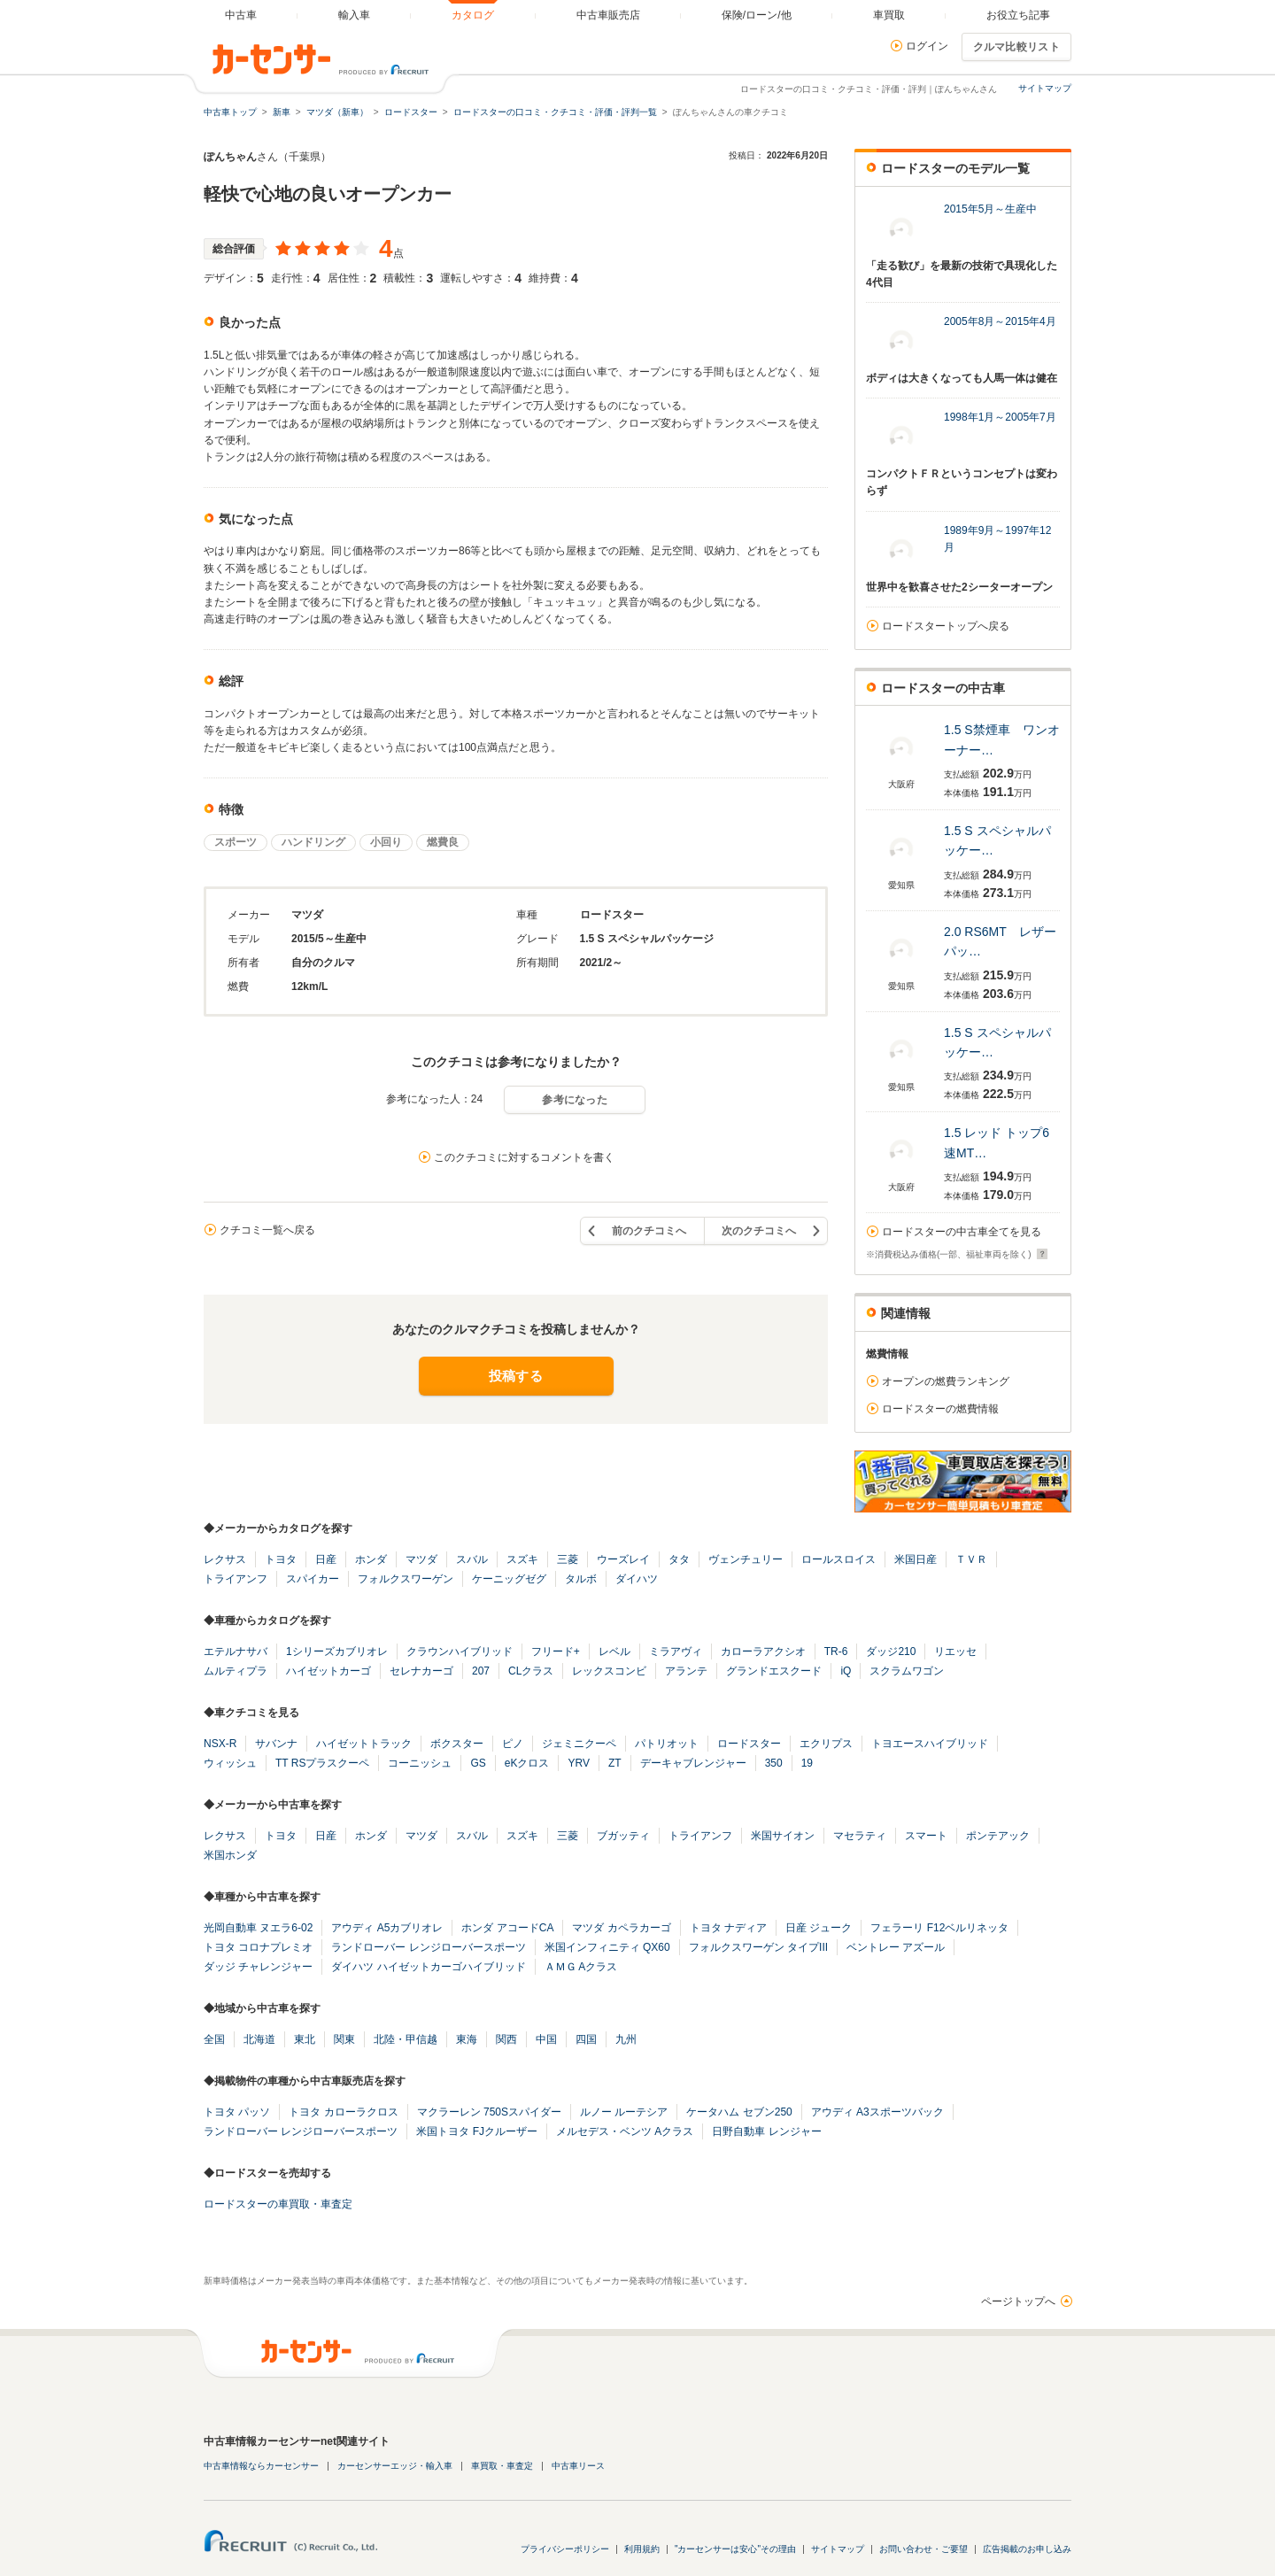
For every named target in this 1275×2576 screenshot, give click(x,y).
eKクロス (527, 1763)
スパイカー (312, 1579)
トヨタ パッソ (237, 2112)
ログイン (927, 46)
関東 (344, 2039)
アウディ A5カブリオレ (387, 1928)
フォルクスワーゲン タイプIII (758, 1947)
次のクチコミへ (759, 1231)
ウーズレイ (623, 1559)
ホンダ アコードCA (507, 1928)
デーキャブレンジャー (693, 1763)
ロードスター (749, 1743)
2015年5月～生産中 (990, 209)
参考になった (574, 1100)
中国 (546, 2039)
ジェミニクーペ (579, 1743)
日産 (325, 1559)
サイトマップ (1044, 88)
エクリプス (826, 1743)
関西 (506, 2039)
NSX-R (220, 1743)
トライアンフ (235, 1579)
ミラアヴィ (675, 1651)
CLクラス (530, 1671)
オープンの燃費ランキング (945, 1381)
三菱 (567, 1559)
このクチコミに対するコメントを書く (524, 1157)
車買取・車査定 (502, 2466)
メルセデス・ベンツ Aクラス (624, 2131)
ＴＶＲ (971, 1559)
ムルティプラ (235, 1671)
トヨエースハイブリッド (929, 1743)
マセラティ (859, 1836)
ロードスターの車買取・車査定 (278, 2204)
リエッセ (955, 1651)
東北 (304, 2039)
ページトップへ (1018, 2301)
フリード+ (555, 1651)
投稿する (516, 1375)
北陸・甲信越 (405, 2039)
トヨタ (281, 1559)
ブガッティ (623, 1836)
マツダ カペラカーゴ (621, 1928)
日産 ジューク (818, 1928)
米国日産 (915, 1559)
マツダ (421, 1559)
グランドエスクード (774, 1671)
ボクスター (456, 1743)
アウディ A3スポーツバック (877, 2112)
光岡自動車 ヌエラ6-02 (258, 1928)
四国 (586, 2039)
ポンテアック (998, 1836)
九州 (626, 2039)
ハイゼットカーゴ (328, 1671)
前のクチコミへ (649, 1231)
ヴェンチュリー (745, 1559)
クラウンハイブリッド (459, 1651)
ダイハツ (636, 1579)
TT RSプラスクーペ (322, 1763)
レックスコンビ (609, 1671)
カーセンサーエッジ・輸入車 (394, 2466)
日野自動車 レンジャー (766, 2131)
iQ (845, 1671)
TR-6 (836, 1651)
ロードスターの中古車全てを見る (961, 1232)
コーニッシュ (420, 1763)
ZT (615, 1763)
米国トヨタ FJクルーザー (476, 2131)
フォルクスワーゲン (405, 1579)
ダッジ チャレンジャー (258, 1967)
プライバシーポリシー (565, 2549)
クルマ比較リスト (1016, 47)
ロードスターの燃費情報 (940, 1409)
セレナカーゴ (421, 1671)
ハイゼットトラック (364, 1743)
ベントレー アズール (895, 1947)
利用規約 (642, 2549)
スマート (926, 1836)
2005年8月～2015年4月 (1000, 321)
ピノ (512, 1743)
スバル (472, 1559)
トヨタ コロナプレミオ (258, 1947)
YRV (578, 1763)
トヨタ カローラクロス (343, 2112)
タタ (679, 1559)
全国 (214, 2039)
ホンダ (371, 1559)
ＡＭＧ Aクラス (581, 1967)
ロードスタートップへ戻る (945, 626)
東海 (466, 2039)
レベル (614, 1651)
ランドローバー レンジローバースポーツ (428, 1947)
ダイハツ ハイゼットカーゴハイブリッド (428, 1967)
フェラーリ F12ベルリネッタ (939, 1928)
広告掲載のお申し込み (1027, 2549)
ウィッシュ (230, 1763)
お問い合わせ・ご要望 (923, 2549)
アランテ (686, 1671)
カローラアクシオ (763, 1651)
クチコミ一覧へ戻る (267, 1230)
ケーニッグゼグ (509, 1579)
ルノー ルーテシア (624, 2112)
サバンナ (276, 1743)
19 (807, 1763)
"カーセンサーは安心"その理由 (735, 2549)
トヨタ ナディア (728, 1928)
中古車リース (578, 2466)
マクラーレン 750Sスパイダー (489, 2112)
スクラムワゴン (906, 1671)
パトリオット (667, 1743)
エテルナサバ (235, 1651)
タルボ (581, 1579)
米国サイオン (783, 1836)
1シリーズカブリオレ (337, 1651)
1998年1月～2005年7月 (1000, 417)
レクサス (225, 1559)
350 (774, 1763)
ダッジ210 (891, 1651)
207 (481, 1671)
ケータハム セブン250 (739, 2112)
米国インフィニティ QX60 (607, 1947)
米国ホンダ (230, 1855)
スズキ (522, 1559)
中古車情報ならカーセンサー (261, 2466)
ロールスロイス (838, 1559)
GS (477, 1763)
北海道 (259, 2039)
